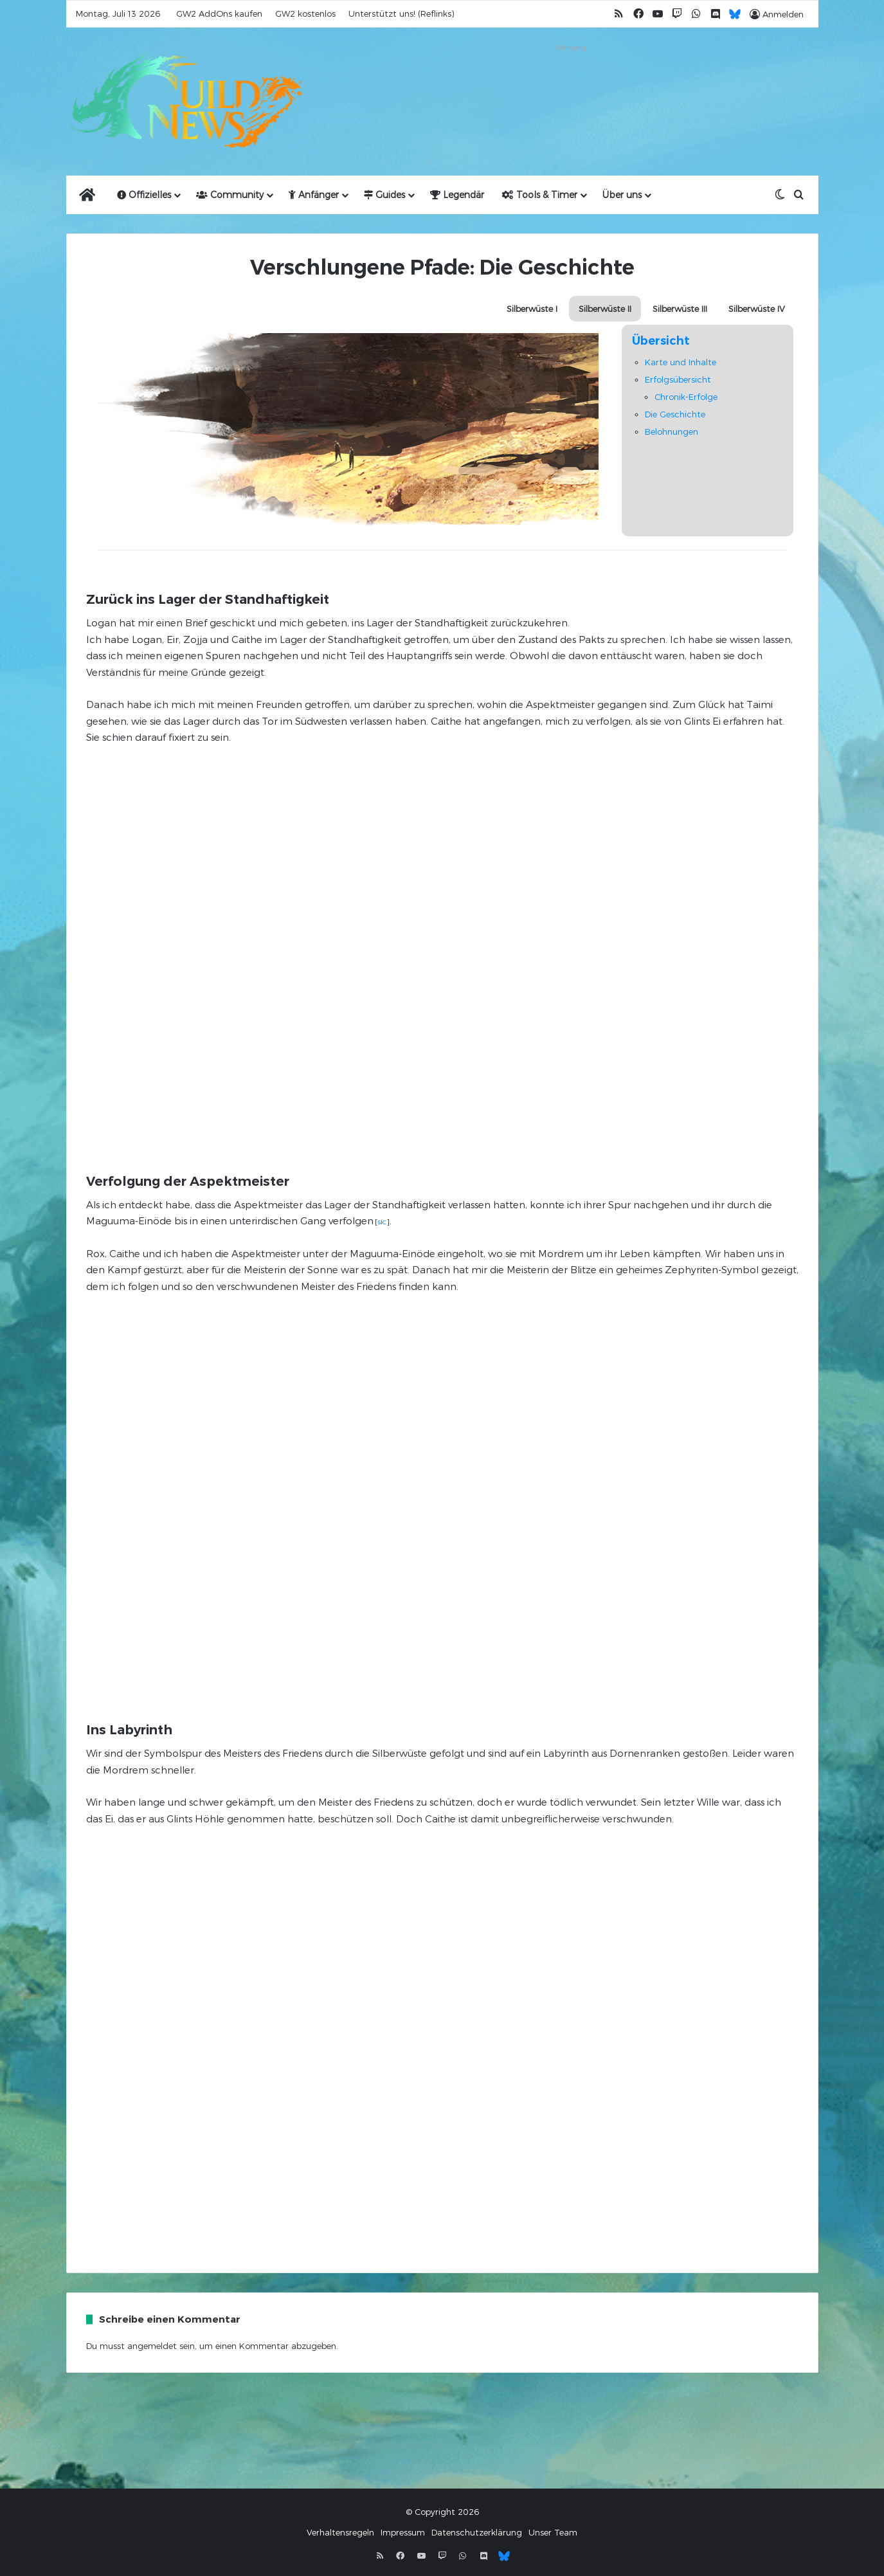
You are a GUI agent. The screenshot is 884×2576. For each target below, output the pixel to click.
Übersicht (661, 341)
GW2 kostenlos (305, 13)
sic (381, 1221)
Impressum (403, 2532)
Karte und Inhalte (680, 362)
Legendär (457, 194)
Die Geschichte (675, 414)
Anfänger (314, 194)
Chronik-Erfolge (685, 397)
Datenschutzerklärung (476, 2532)
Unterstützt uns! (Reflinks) (401, 13)
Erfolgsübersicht (678, 379)
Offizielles (144, 194)
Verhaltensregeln (340, 2532)
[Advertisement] (570, 85)
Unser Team (552, 2532)
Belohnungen (671, 431)
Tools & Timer (539, 194)
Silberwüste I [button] (532, 309)
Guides (384, 194)
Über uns (622, 194)
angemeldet (152, 2346)
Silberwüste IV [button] (756, 309)
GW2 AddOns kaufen (219, 13)
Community (230, 194)
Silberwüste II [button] (605, 309)
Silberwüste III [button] (680, 309)
